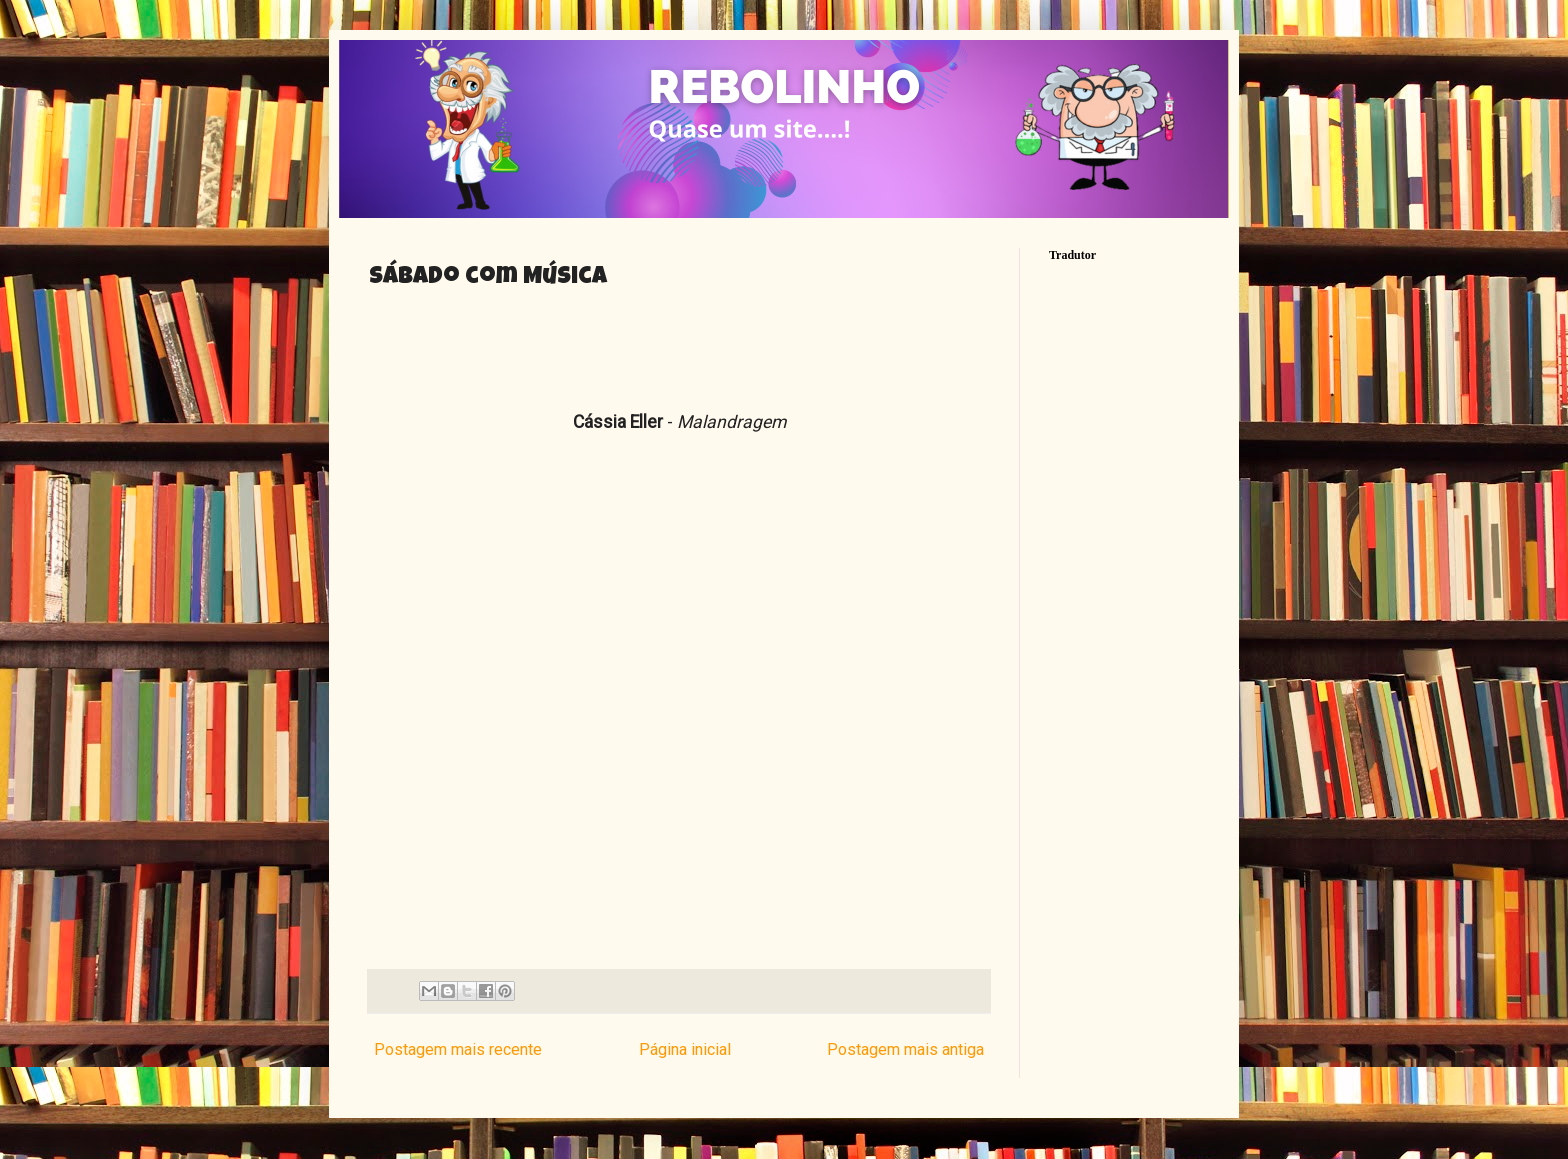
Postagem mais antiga (905, 1049)
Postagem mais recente (458, 1049)
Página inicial (685, 1049)
